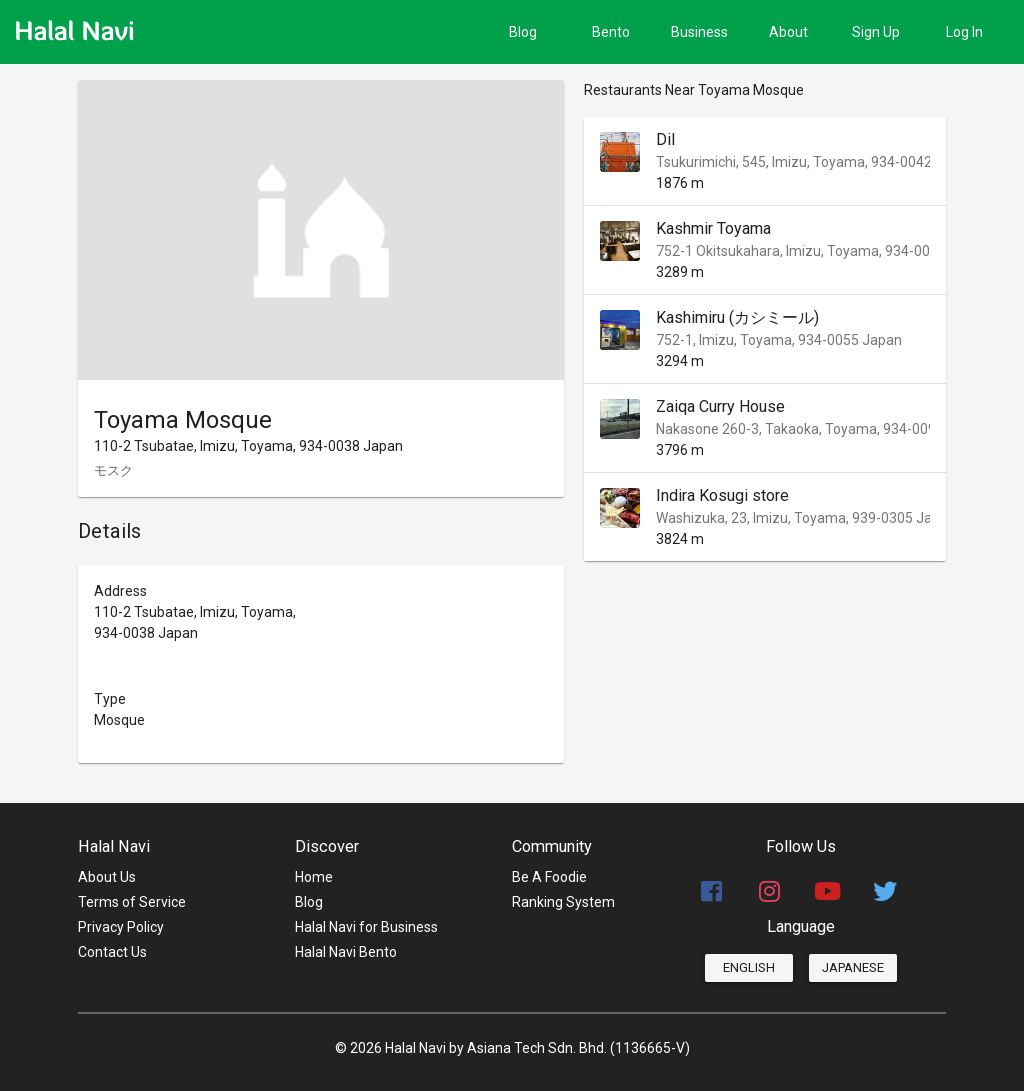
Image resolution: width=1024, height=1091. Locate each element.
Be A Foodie (549, 877)
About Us (107, 877)
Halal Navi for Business (366, 927)
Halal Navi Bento (346, 952)
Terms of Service (132, 902)
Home (314, 877)
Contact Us (112, 952)
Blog (309, 902)
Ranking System (563, 902)
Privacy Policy (121, 927)
